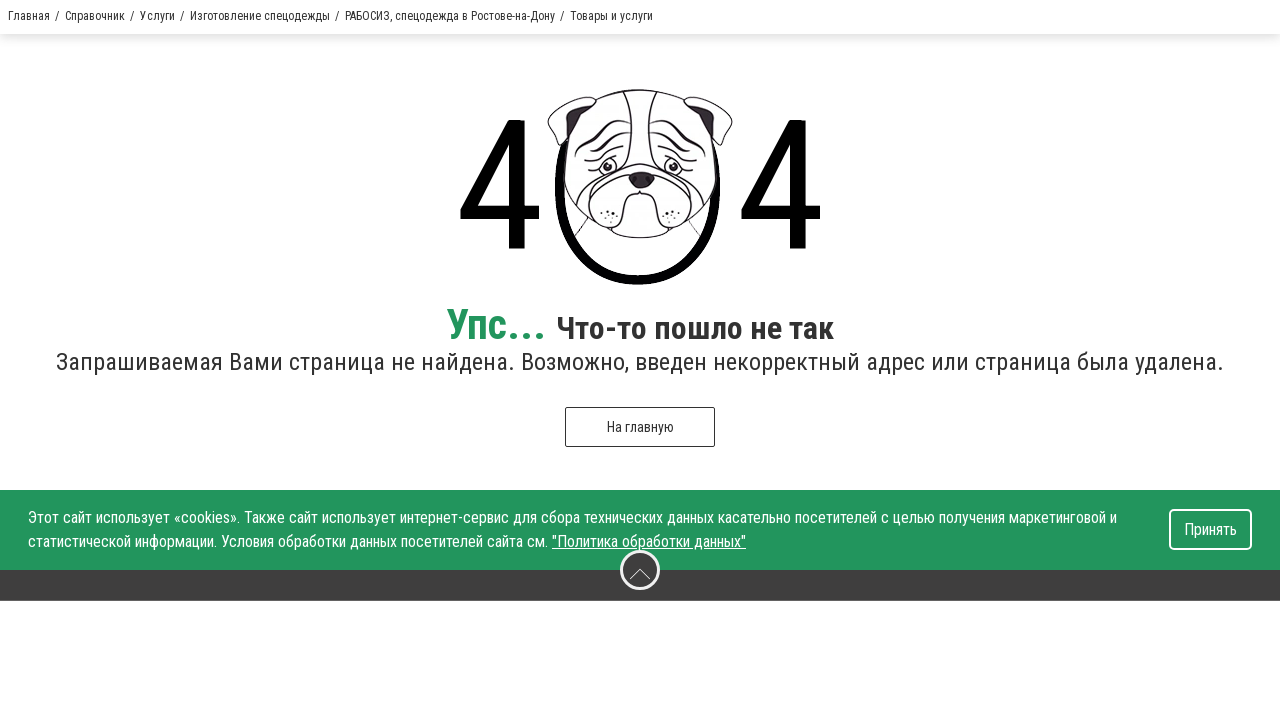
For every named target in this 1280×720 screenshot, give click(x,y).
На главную (640, 427)
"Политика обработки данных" (649, 541)
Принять (1210, 529)
